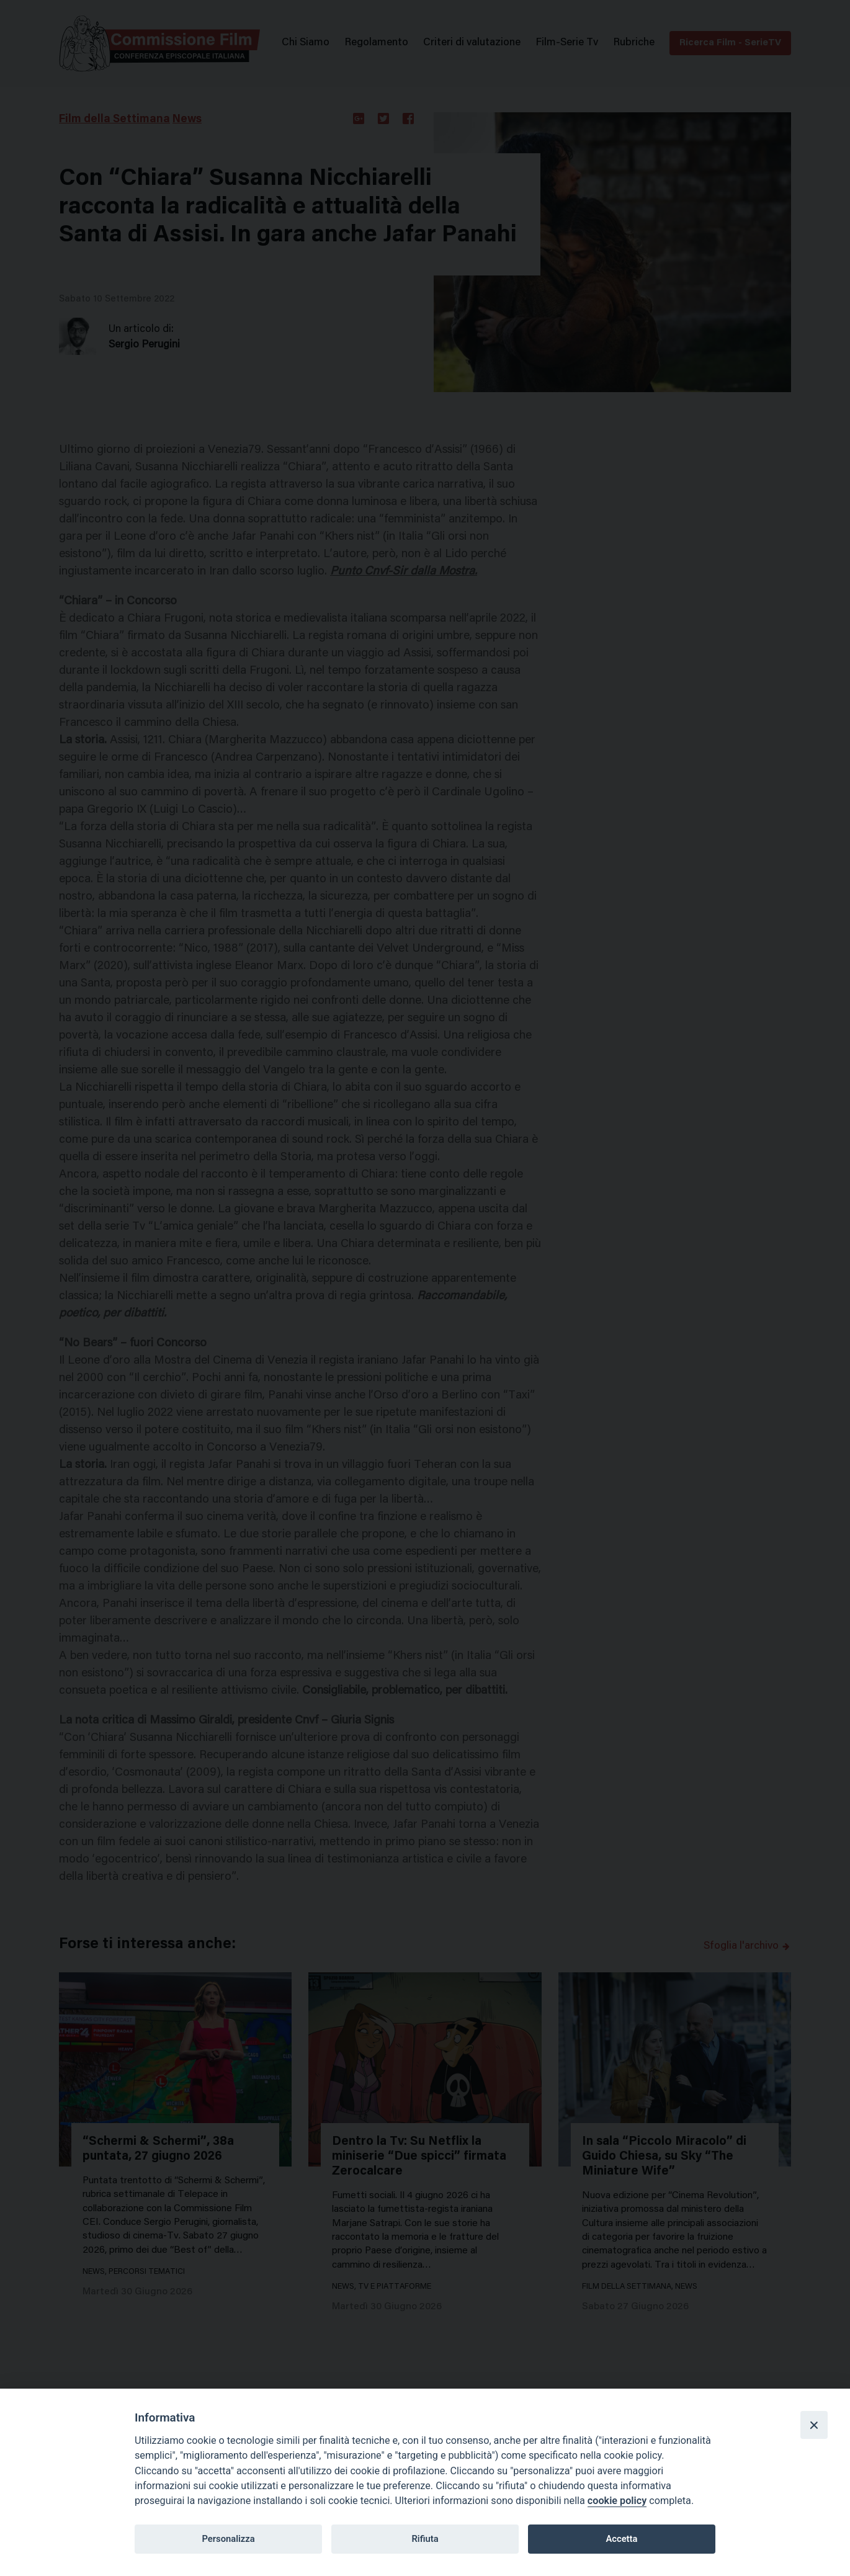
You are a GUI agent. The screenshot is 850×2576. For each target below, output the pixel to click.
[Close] (814, 2424)
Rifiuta (424, 2538)
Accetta (621, 2538)
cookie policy (617, 2501)
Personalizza (228, 2538)
